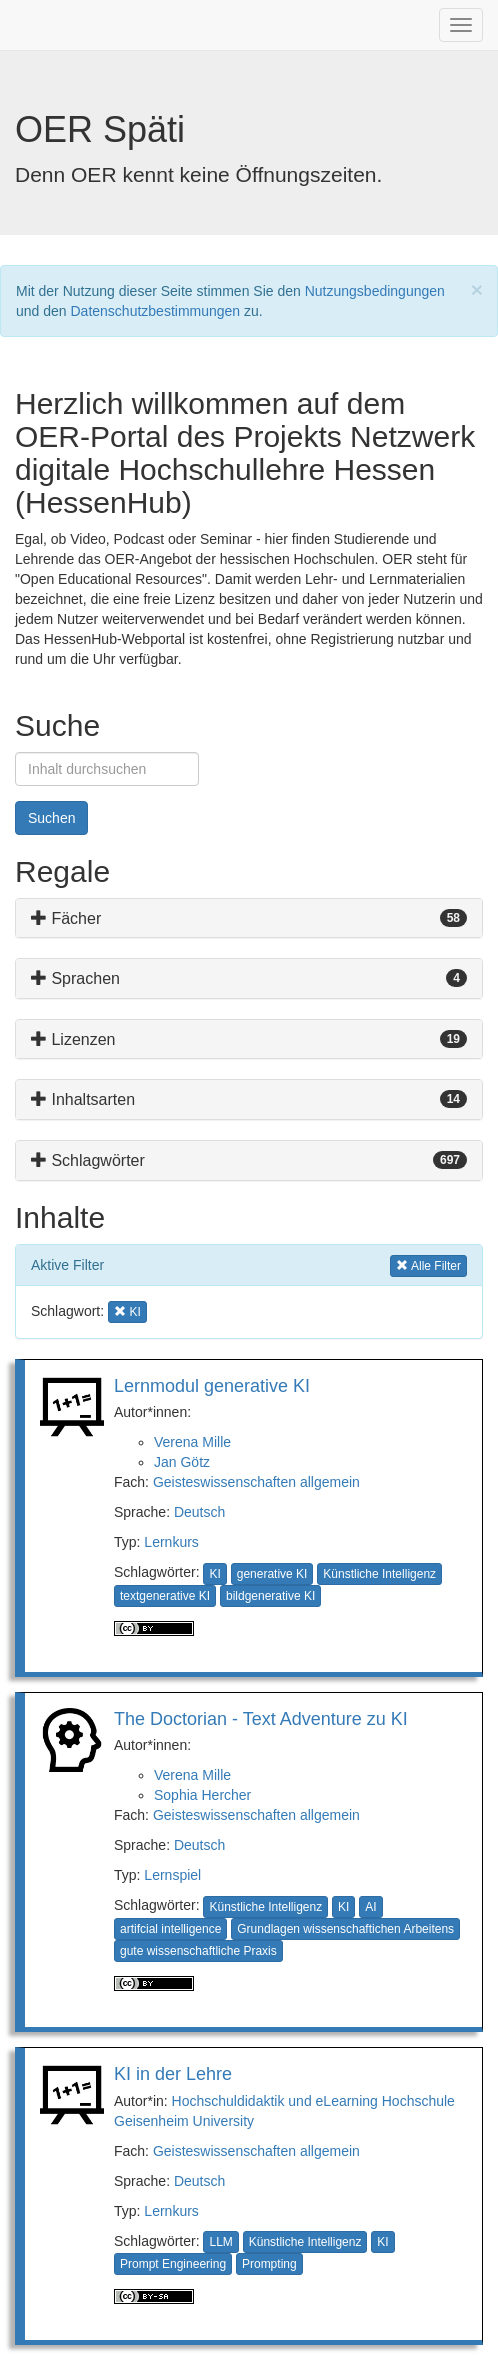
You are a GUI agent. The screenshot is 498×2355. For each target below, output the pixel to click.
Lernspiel (172, 1875)
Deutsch (199, 1512)
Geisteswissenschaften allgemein (256, 1482)
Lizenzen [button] (73, 1039)
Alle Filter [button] (428, 1264)
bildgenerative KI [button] (270, 1596)
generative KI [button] (272, 1574)
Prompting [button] (269, 2264)
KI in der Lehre (173, 2074)
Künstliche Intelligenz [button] (379, 1574)
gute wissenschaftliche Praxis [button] (198, 1951)
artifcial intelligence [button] (170, 1929)
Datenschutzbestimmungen (156, 311)
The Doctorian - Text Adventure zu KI (261, 1719)
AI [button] (370, 1907)
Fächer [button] (66, 918)
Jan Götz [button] (182, 1462)
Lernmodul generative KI (212, 1386)
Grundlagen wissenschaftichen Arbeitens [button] (345, 1929)
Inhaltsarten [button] (83, 1099)
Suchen (51, 818)
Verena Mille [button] (192, 1442)
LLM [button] (220, 2242)
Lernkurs (171, 1542)
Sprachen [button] (75, 978)
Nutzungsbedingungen (375, 291)
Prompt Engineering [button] (173, 2264)
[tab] (249, 918)
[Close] (477, 289)
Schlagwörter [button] (88, 1160)
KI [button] (130, 1310)
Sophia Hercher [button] (202, 1795)
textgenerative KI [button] (165, 1596)
